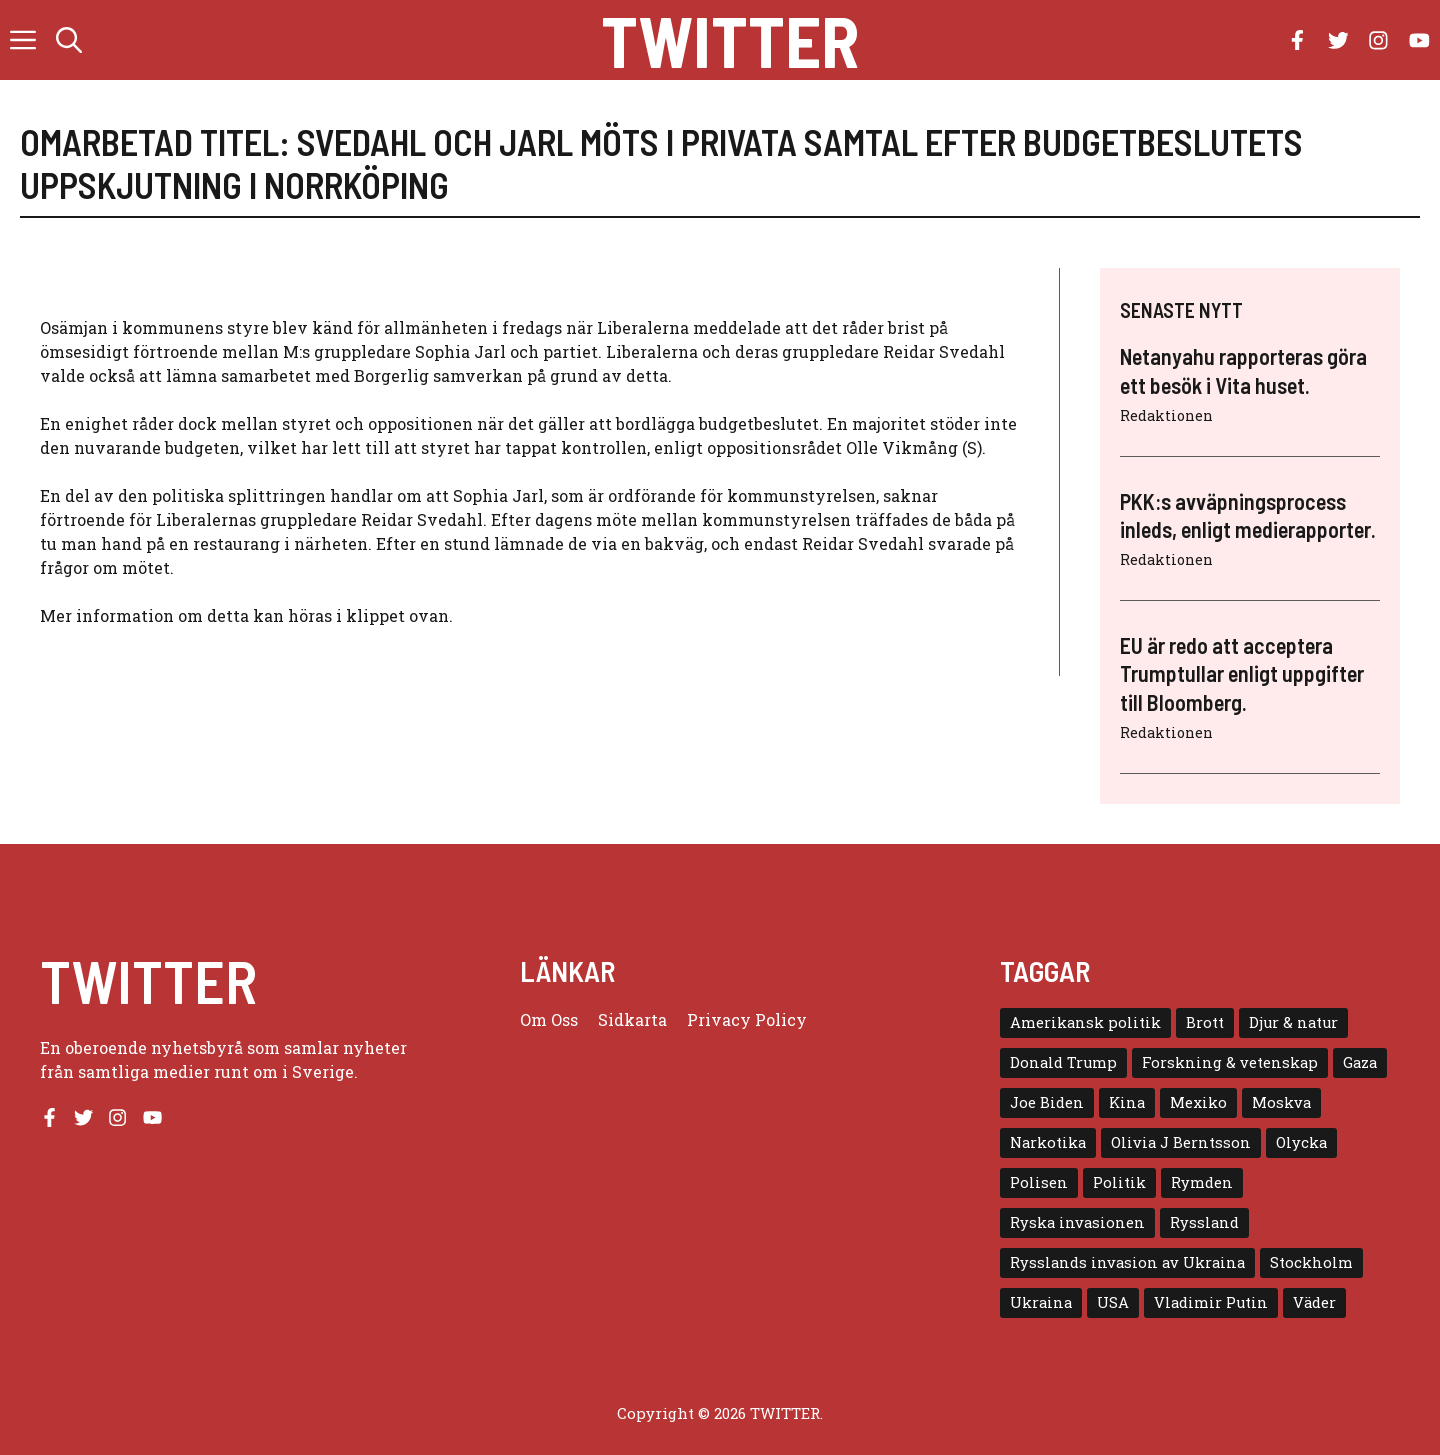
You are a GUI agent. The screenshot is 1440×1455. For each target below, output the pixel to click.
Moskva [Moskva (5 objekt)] (1281, 1102)
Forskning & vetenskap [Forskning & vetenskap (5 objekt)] (1230, 1062)
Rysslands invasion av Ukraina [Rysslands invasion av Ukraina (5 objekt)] (1127, 1262)
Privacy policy (747, 1019)
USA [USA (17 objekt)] (1113, 1302)
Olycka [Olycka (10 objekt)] (1301, 1142)
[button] (69, 40)
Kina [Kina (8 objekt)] (1127, 1102)
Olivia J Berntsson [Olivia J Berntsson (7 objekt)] (1181, 1142)
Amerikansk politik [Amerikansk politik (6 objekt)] (1085, 1022)
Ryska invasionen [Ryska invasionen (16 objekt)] (1077, 1222)
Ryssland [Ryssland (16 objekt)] (1204, 1222)
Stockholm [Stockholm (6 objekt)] (1311, 1262)
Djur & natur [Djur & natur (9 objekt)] (1293, 1022)
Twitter (730, 40)
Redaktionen (1166, 415)
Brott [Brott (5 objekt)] (1205, 1022)
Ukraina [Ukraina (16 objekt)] (1041, 1302)
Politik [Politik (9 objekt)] (1119, 1182)
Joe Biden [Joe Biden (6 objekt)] (1047, 1102)
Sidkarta (632, 1019)
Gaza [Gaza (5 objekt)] (1360, 1062)
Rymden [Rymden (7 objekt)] (1202, 1182)
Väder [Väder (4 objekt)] (1314, 1302)
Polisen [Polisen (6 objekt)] (1039, 1182)
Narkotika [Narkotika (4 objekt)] (1048, 1142)
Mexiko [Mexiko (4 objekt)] (1198, 1102)
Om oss (549, 1019)
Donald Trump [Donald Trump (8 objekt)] (1063, 1062)
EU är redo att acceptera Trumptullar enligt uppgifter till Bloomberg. (1242, 673)
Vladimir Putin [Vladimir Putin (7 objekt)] (1211, 1302)
